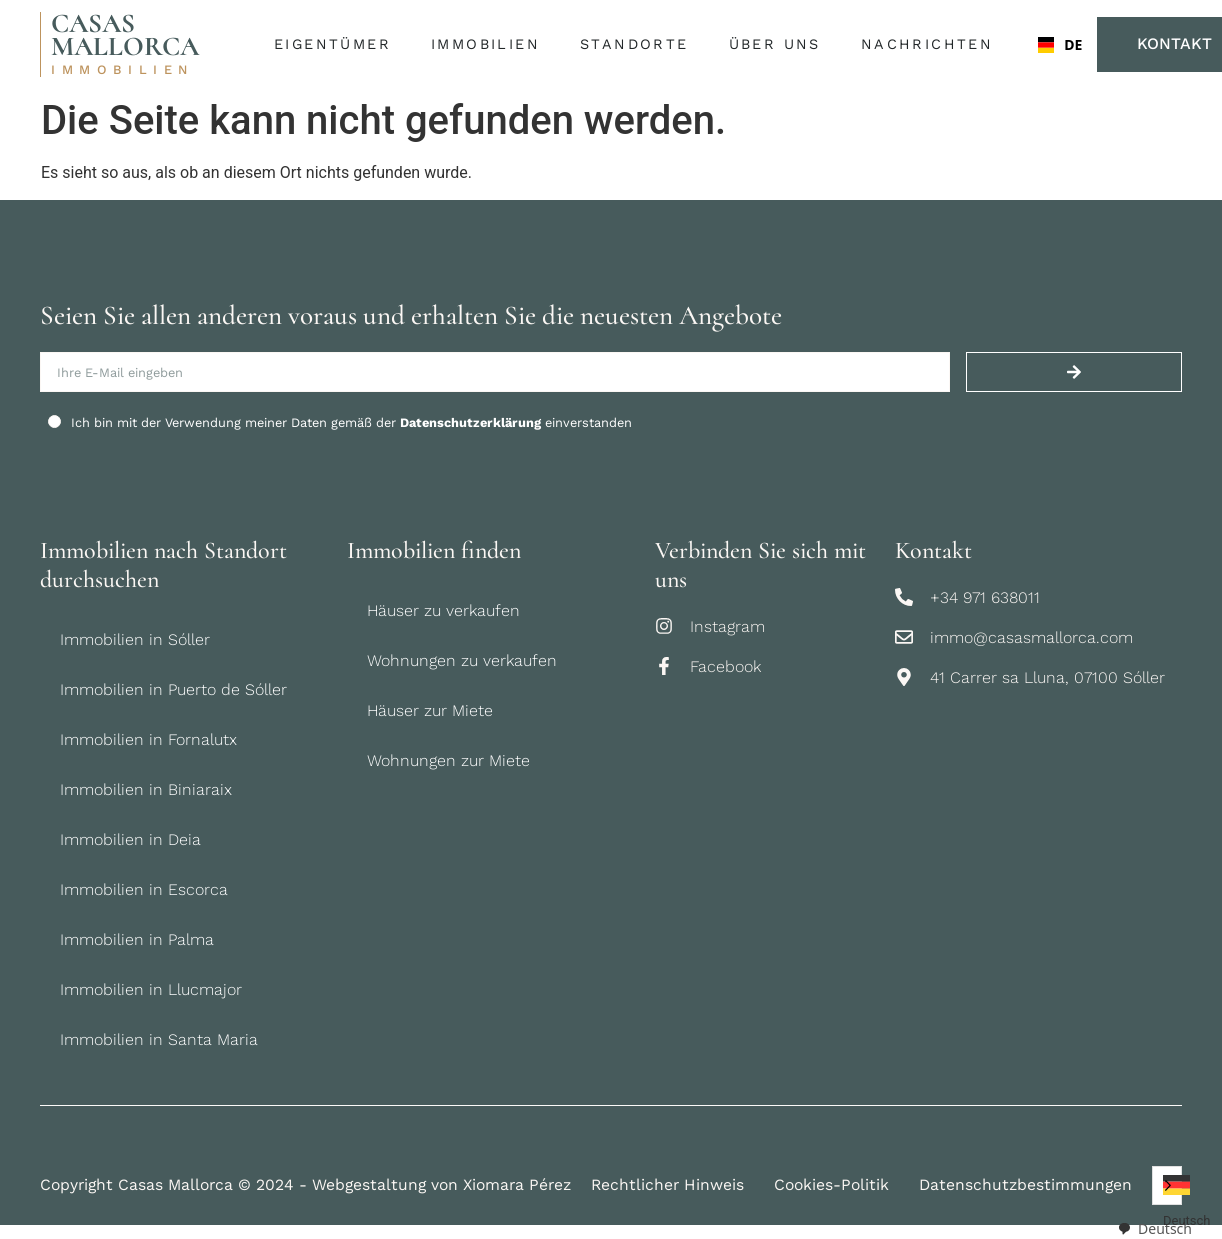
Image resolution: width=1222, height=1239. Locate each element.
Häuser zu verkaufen (443, 610)
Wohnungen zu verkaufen (462, 660)
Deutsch (1154, 1228)
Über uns (780, 45)
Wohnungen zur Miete (448, 760)
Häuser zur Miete (430, 710)
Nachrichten (927, 44)
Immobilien (490, 45)
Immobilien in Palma (137, 939)
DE (1052, 44)
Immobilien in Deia (130, 839)
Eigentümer (337, 45)
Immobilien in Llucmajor (151, 989)
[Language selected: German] (1167, 1185)
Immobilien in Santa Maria (159, 1039)
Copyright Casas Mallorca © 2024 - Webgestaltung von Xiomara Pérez (305, 1184)
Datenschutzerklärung (470, 422)
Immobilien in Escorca (144, 889)
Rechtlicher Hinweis (667, 1184)
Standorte (639, 45)
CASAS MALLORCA (125, 35)
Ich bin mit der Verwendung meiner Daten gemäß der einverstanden (351, 422)
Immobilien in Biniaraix (146, 789)
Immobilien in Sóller (135, 639)
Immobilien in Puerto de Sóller (173, 689)
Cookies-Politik (831, 1184)
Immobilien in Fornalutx (148, 739)
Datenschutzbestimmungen (1025, 1184)
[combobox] (1045, 45)
